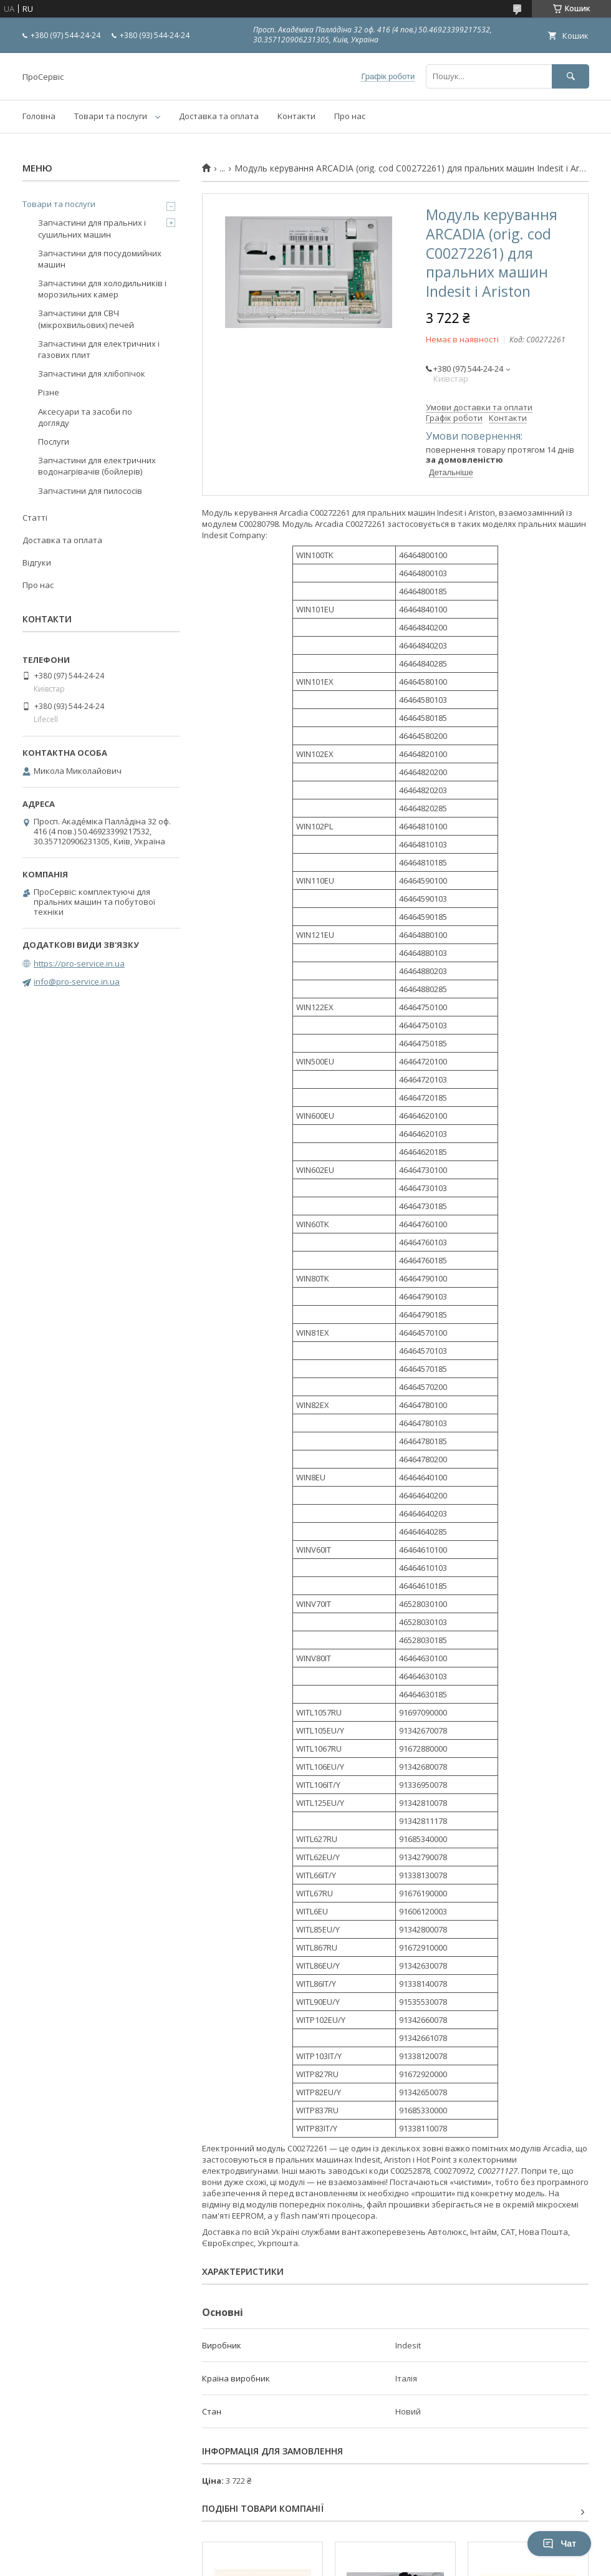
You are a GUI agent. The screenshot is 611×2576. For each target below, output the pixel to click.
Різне (48, 392)
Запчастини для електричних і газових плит (99, 349)
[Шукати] (570, 76)
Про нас (349, 116)
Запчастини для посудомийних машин (99, 259)
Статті (34, 517)
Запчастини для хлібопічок (91, 373)
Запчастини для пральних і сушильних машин (92, 228)
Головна (38, 116)
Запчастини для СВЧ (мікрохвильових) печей (86, 318)
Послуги (53, 441)
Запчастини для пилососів (90, 490)
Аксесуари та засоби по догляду (85, 417)
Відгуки (36, 562)
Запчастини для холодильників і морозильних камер (102, 288)
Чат (559, 2543)
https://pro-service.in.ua (79, 963)
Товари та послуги (110, 116)
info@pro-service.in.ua (77, 982)
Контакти (296, 116)
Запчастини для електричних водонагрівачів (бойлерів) (97, 466)
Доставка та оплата (219, 116)
